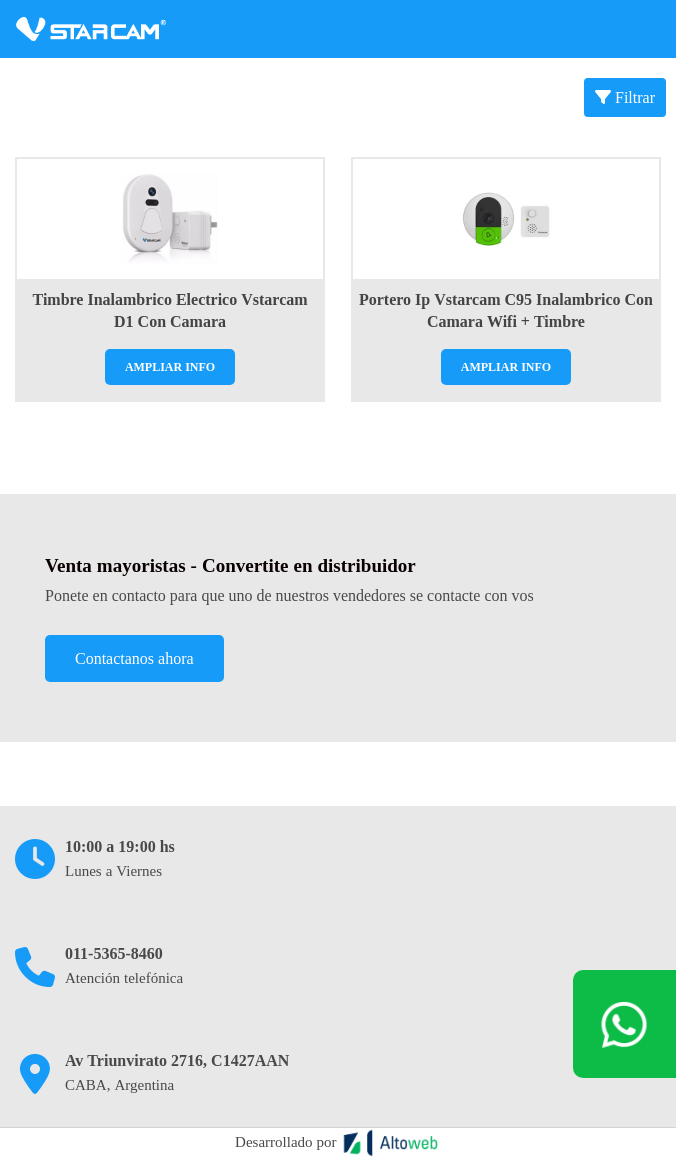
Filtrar (625, 97)
